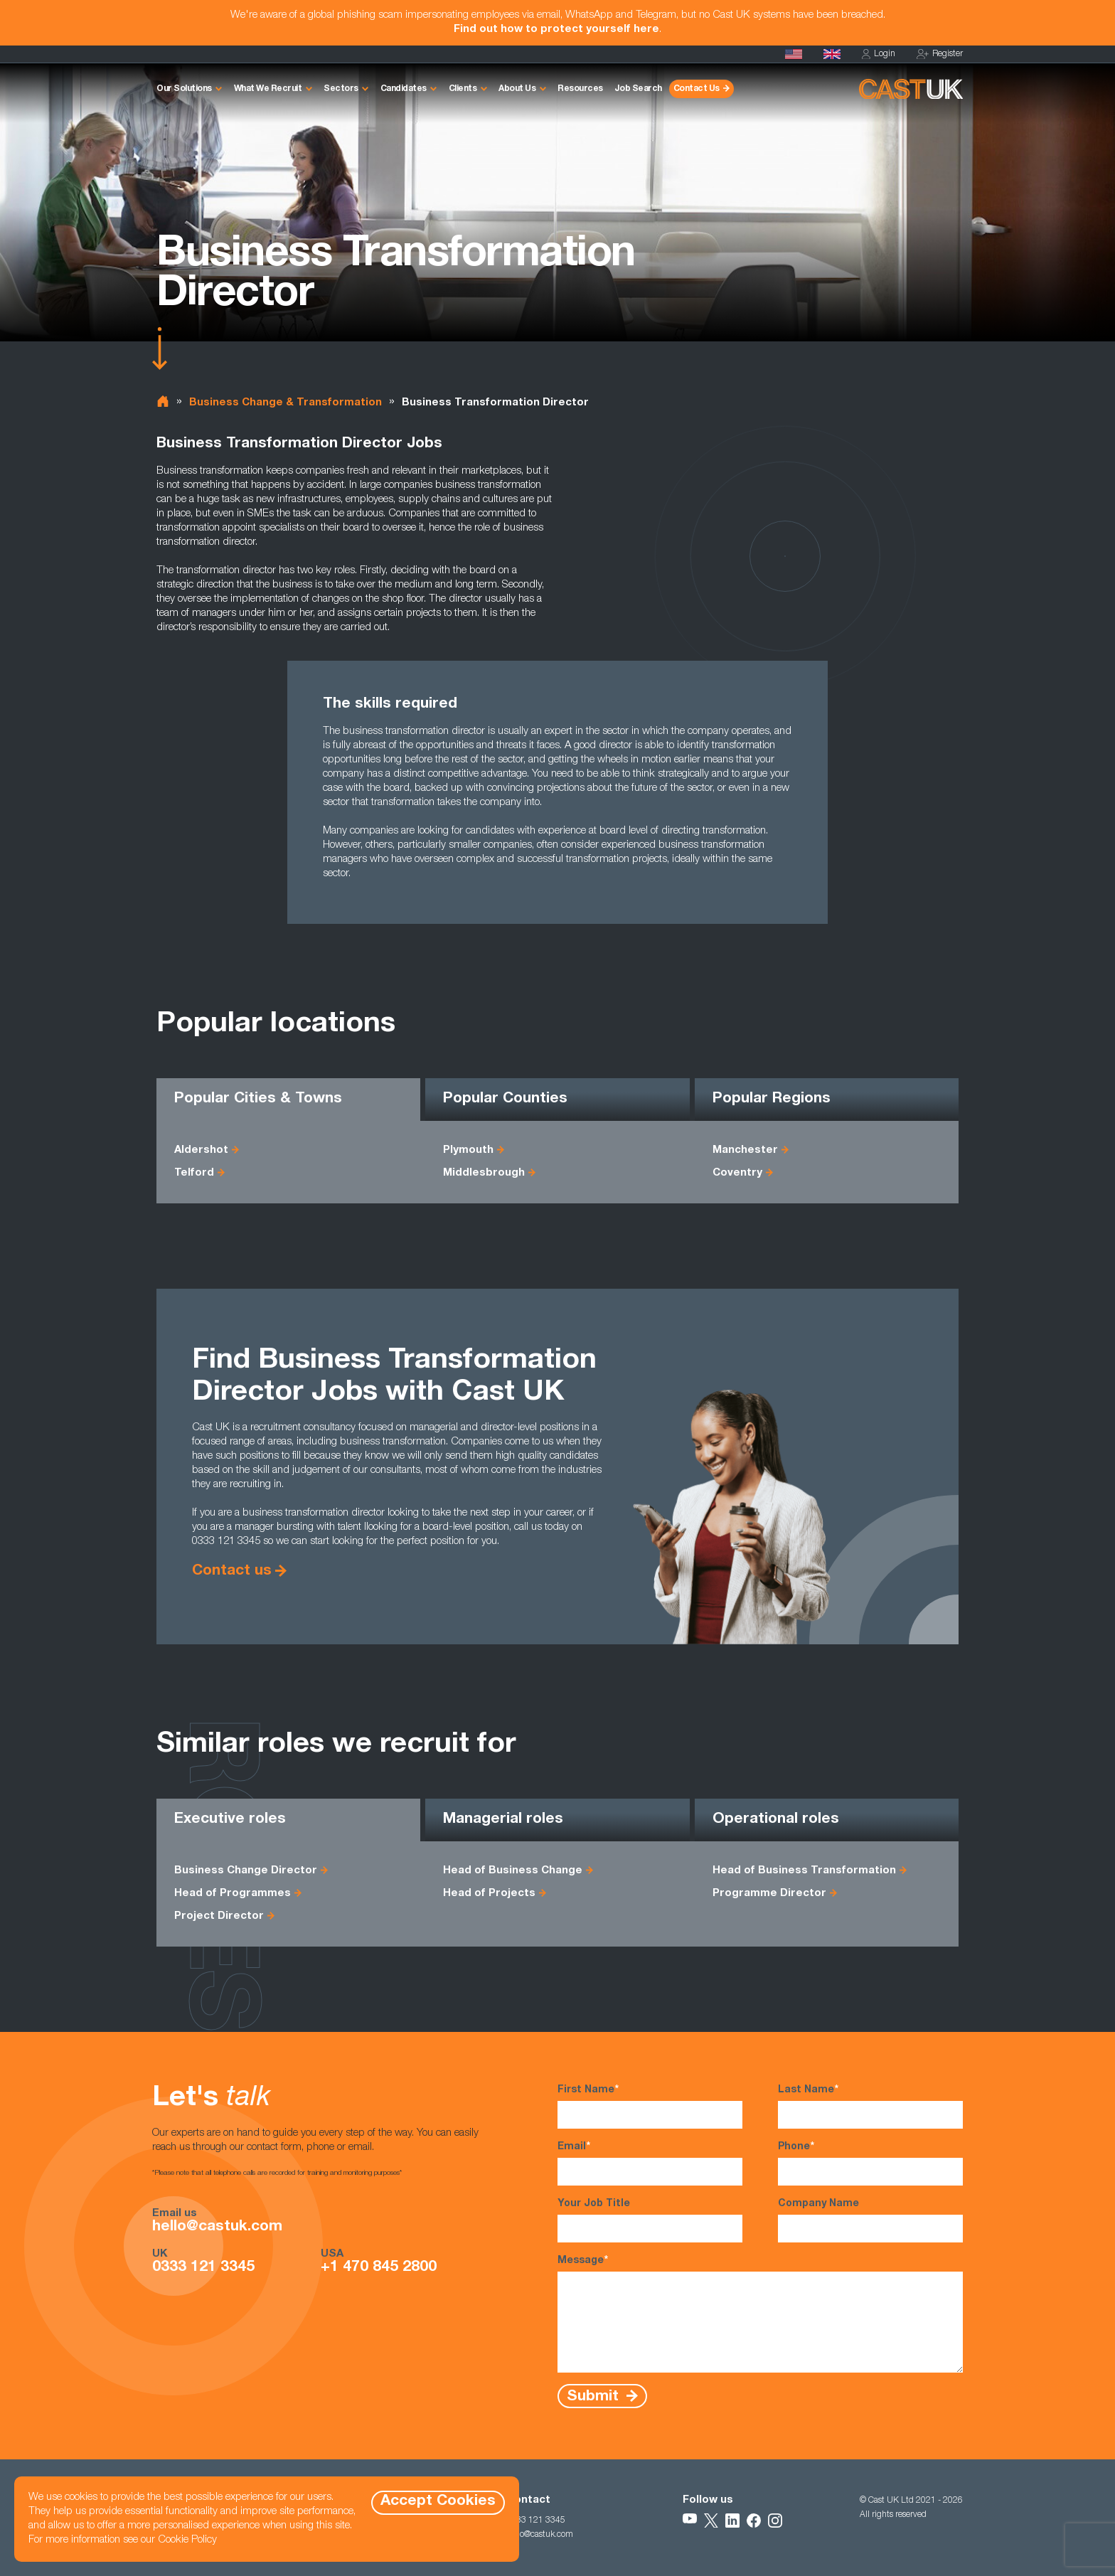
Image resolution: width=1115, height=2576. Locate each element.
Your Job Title (650, 2220)
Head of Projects (489, 1893)
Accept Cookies (438, 2501)
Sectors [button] (341, 89)
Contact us (232, 1571)
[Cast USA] (793, 54)
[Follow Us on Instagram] (775, 2520)
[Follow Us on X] (711, 2520)
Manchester (745, 1150)
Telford (194, 1173)
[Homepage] (832, 54)
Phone (870, 2163)
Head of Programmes (232, 1893)
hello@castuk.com (217, 2227)
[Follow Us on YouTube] (690, 2520)
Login (878, 54)
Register (940, 54)
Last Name (870, 2106)
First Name (650, 2106)
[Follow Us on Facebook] (754, 2520)
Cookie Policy (187, 2540)
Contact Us (696, 89)
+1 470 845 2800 (379, 2268)
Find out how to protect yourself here (556, 29)
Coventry (737, 1173)
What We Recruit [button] (268, 89)
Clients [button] (463, 89)
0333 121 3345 (203, 2268)
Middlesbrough (484, 1173)
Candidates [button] (403, 89)
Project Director (219, 1916)
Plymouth (468, 1150)
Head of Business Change (512, 1871)
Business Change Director (245, 1871)
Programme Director (769, 1893)
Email (650, 2163)
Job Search (638, 89)
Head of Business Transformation (804, 1871)
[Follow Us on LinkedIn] (732, 2520)
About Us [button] (516, 89)
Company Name (870, 2220)
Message (760, 2313)
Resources (580, 89)
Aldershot (201, 1150)
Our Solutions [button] (184, 89)
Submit (595, 2396)
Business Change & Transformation (285, 403)
